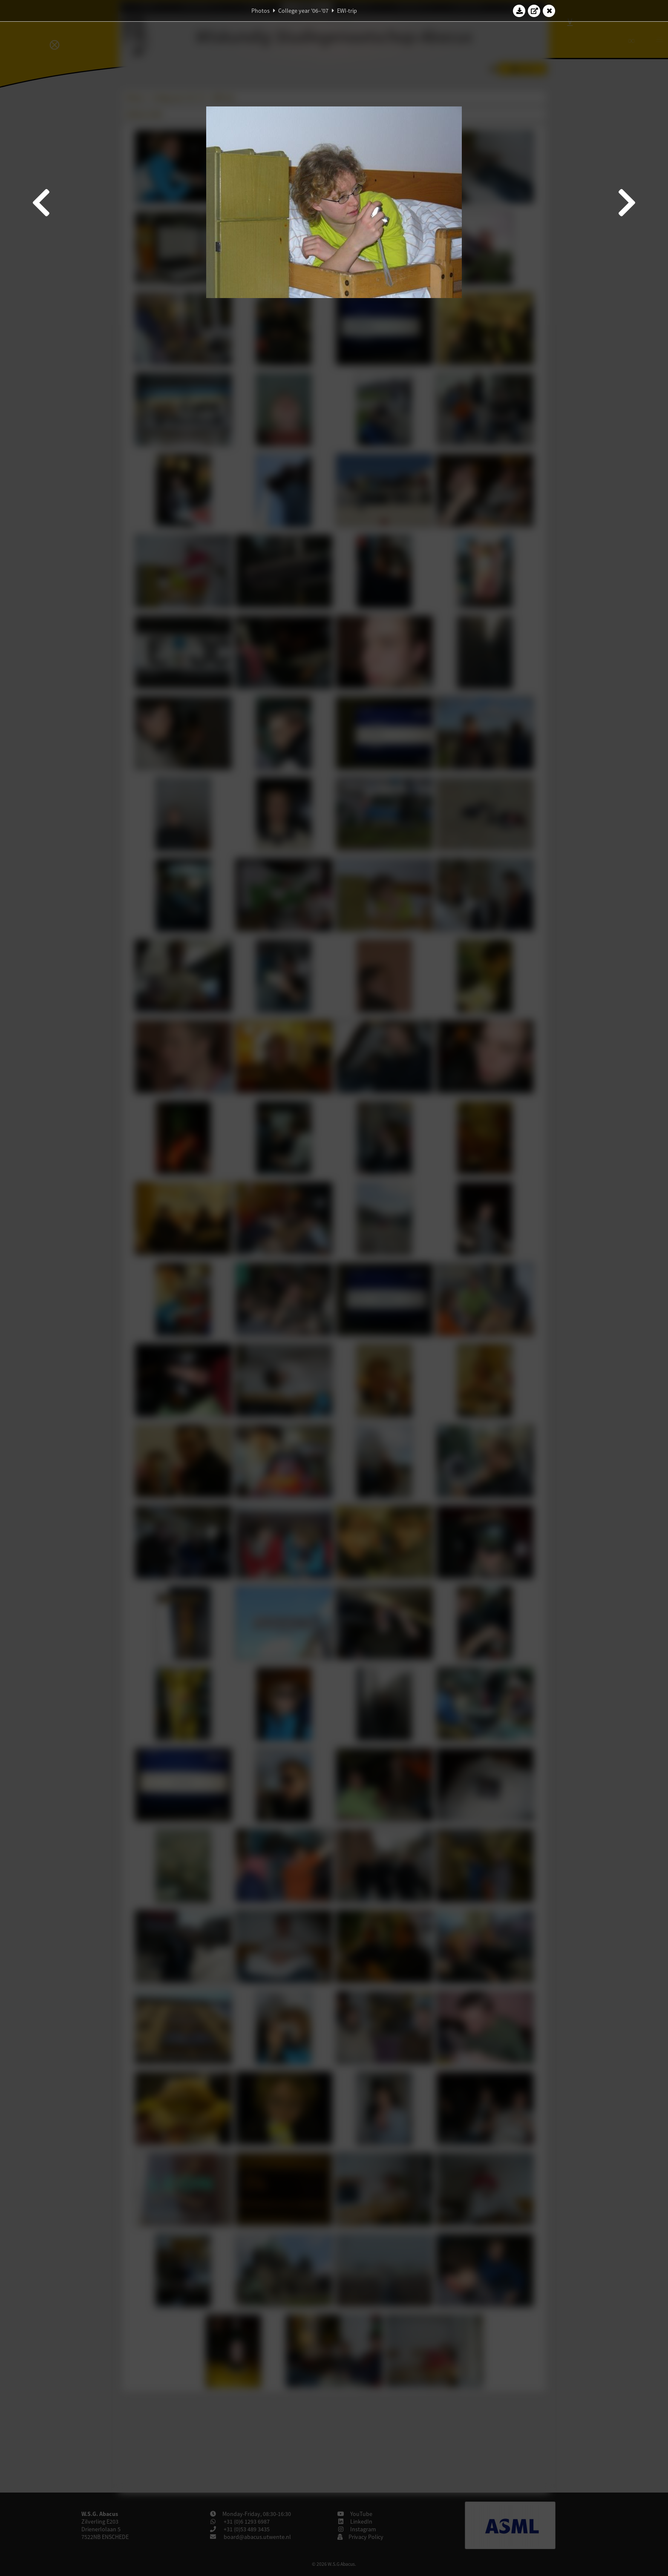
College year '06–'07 (303, 10)
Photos (260, 10)
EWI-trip (347, 10)
